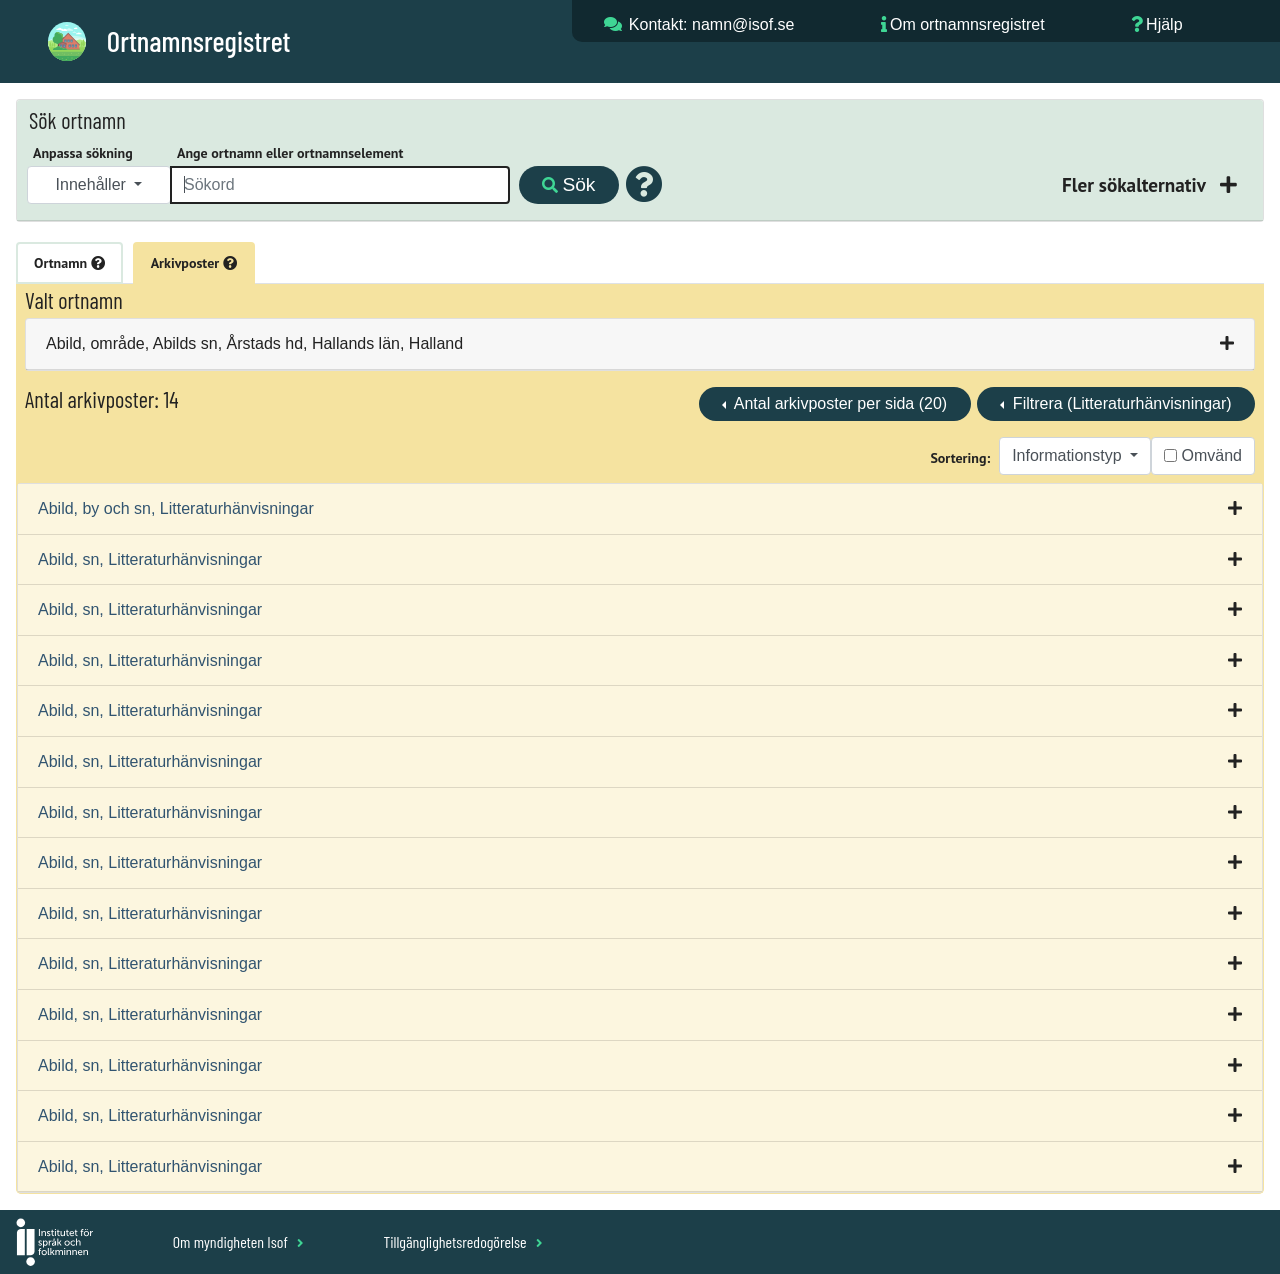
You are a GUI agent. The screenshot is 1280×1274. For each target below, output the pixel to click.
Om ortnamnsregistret (967, 24)
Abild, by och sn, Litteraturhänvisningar (176, 508)
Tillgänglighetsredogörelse (462, 1241)
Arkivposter (194, 263)
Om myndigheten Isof (238, 1241)
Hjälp (1164, 24)
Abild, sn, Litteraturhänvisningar (150, 559)
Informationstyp (1069, 455)
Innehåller (93, 184)
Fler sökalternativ (1136, 184)
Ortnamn (69, 263)
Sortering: (960, 458)
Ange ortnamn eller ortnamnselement (290, 153)
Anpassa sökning (83, 153)
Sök (568, 184)
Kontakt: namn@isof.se (712, 24)
